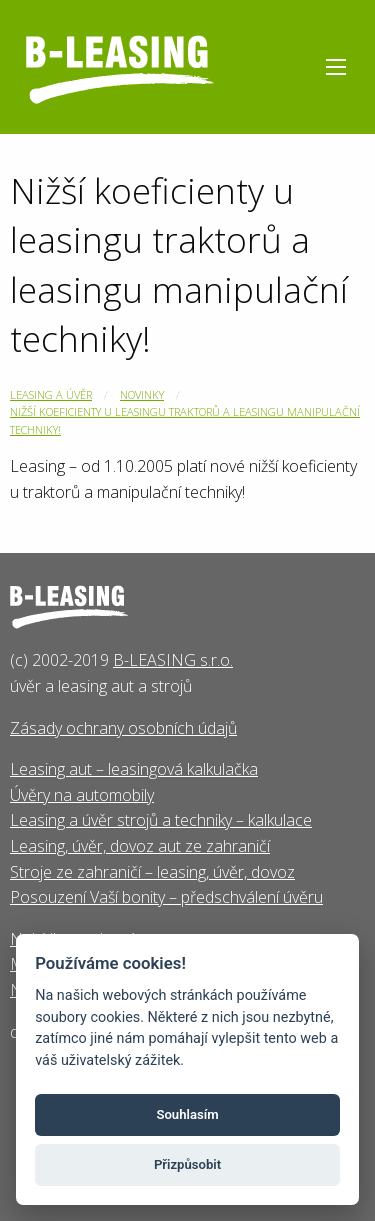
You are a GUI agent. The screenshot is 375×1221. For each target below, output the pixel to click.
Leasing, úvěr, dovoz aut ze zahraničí (140, 846)
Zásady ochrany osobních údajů (123, 728)
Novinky (142, 394)
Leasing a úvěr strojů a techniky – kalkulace (161, 820)
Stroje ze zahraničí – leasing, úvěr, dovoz (152, 872)
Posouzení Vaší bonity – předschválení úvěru (166, 897)
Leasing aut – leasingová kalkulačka (134, 769)
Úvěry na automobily (82, 795)
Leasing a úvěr (51, 394)
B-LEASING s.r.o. (173, 660)
